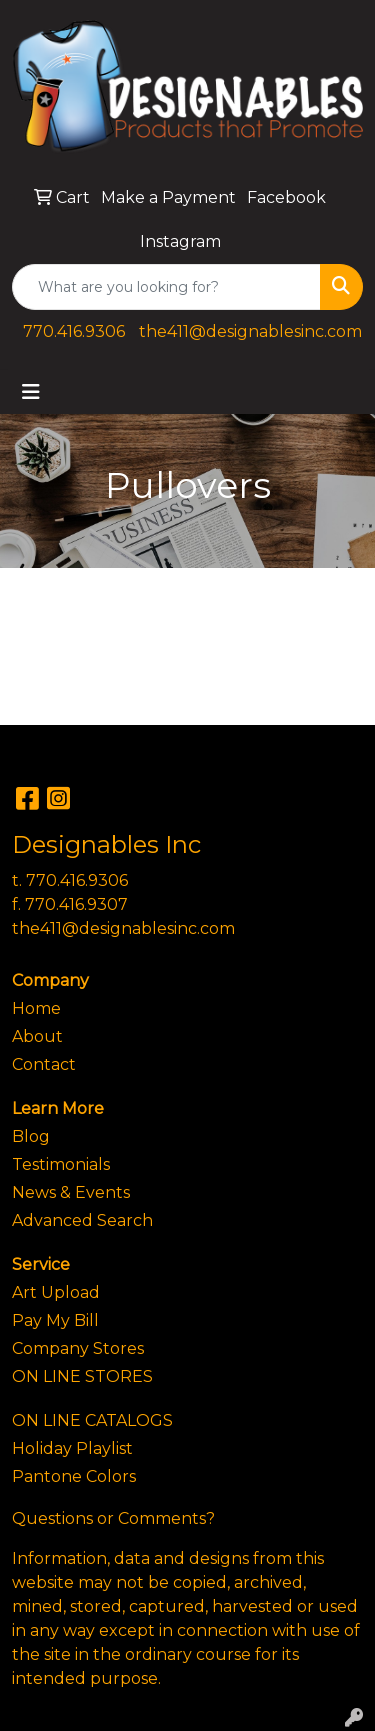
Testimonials (61, 1164)
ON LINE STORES (82, 1376)
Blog (31, 1136)
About (37, 1036)
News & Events (71, 1192)
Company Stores (78, 1348)
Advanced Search (82, 1220)
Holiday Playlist (72, 1448)
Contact (44, 1064)
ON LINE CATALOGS (92, 1420)
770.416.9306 (74, 331)
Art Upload (56, 1292)
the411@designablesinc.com (250, 331)
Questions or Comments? (113, 1518)
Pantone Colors (74, 1476)
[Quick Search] (166, 287)
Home (36, 1008)
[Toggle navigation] (31, 392)
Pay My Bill (55, 1320)
